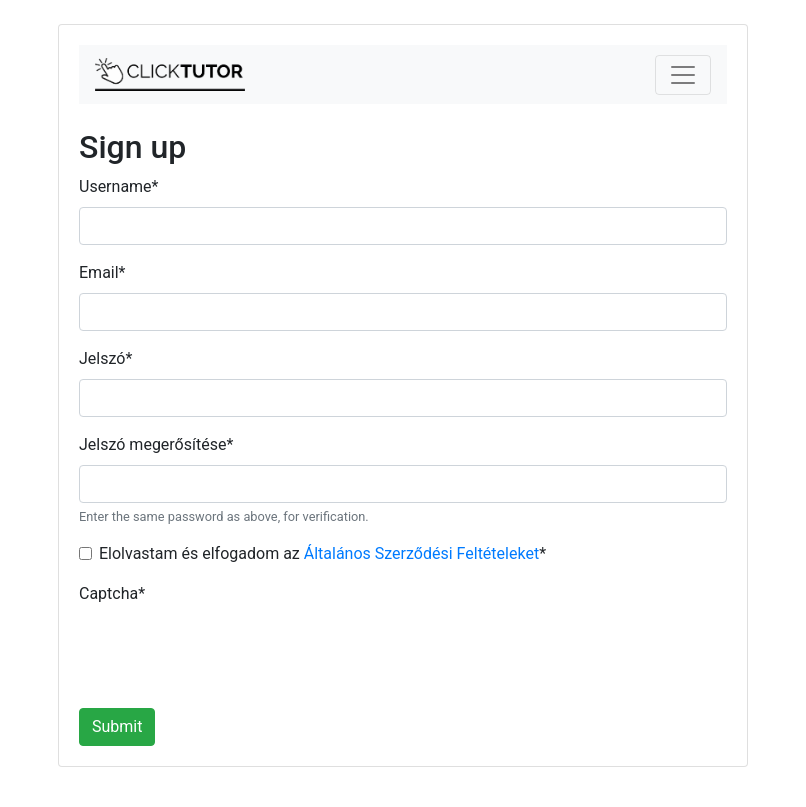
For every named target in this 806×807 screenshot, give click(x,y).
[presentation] (231, 653)
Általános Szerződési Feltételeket (421, 553)
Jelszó (105, 358)
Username (118, 186)
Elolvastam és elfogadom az (322, 553)
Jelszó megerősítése (156, 444)
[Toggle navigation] (683, 75)
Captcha (112, 593)
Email (102, 272)
